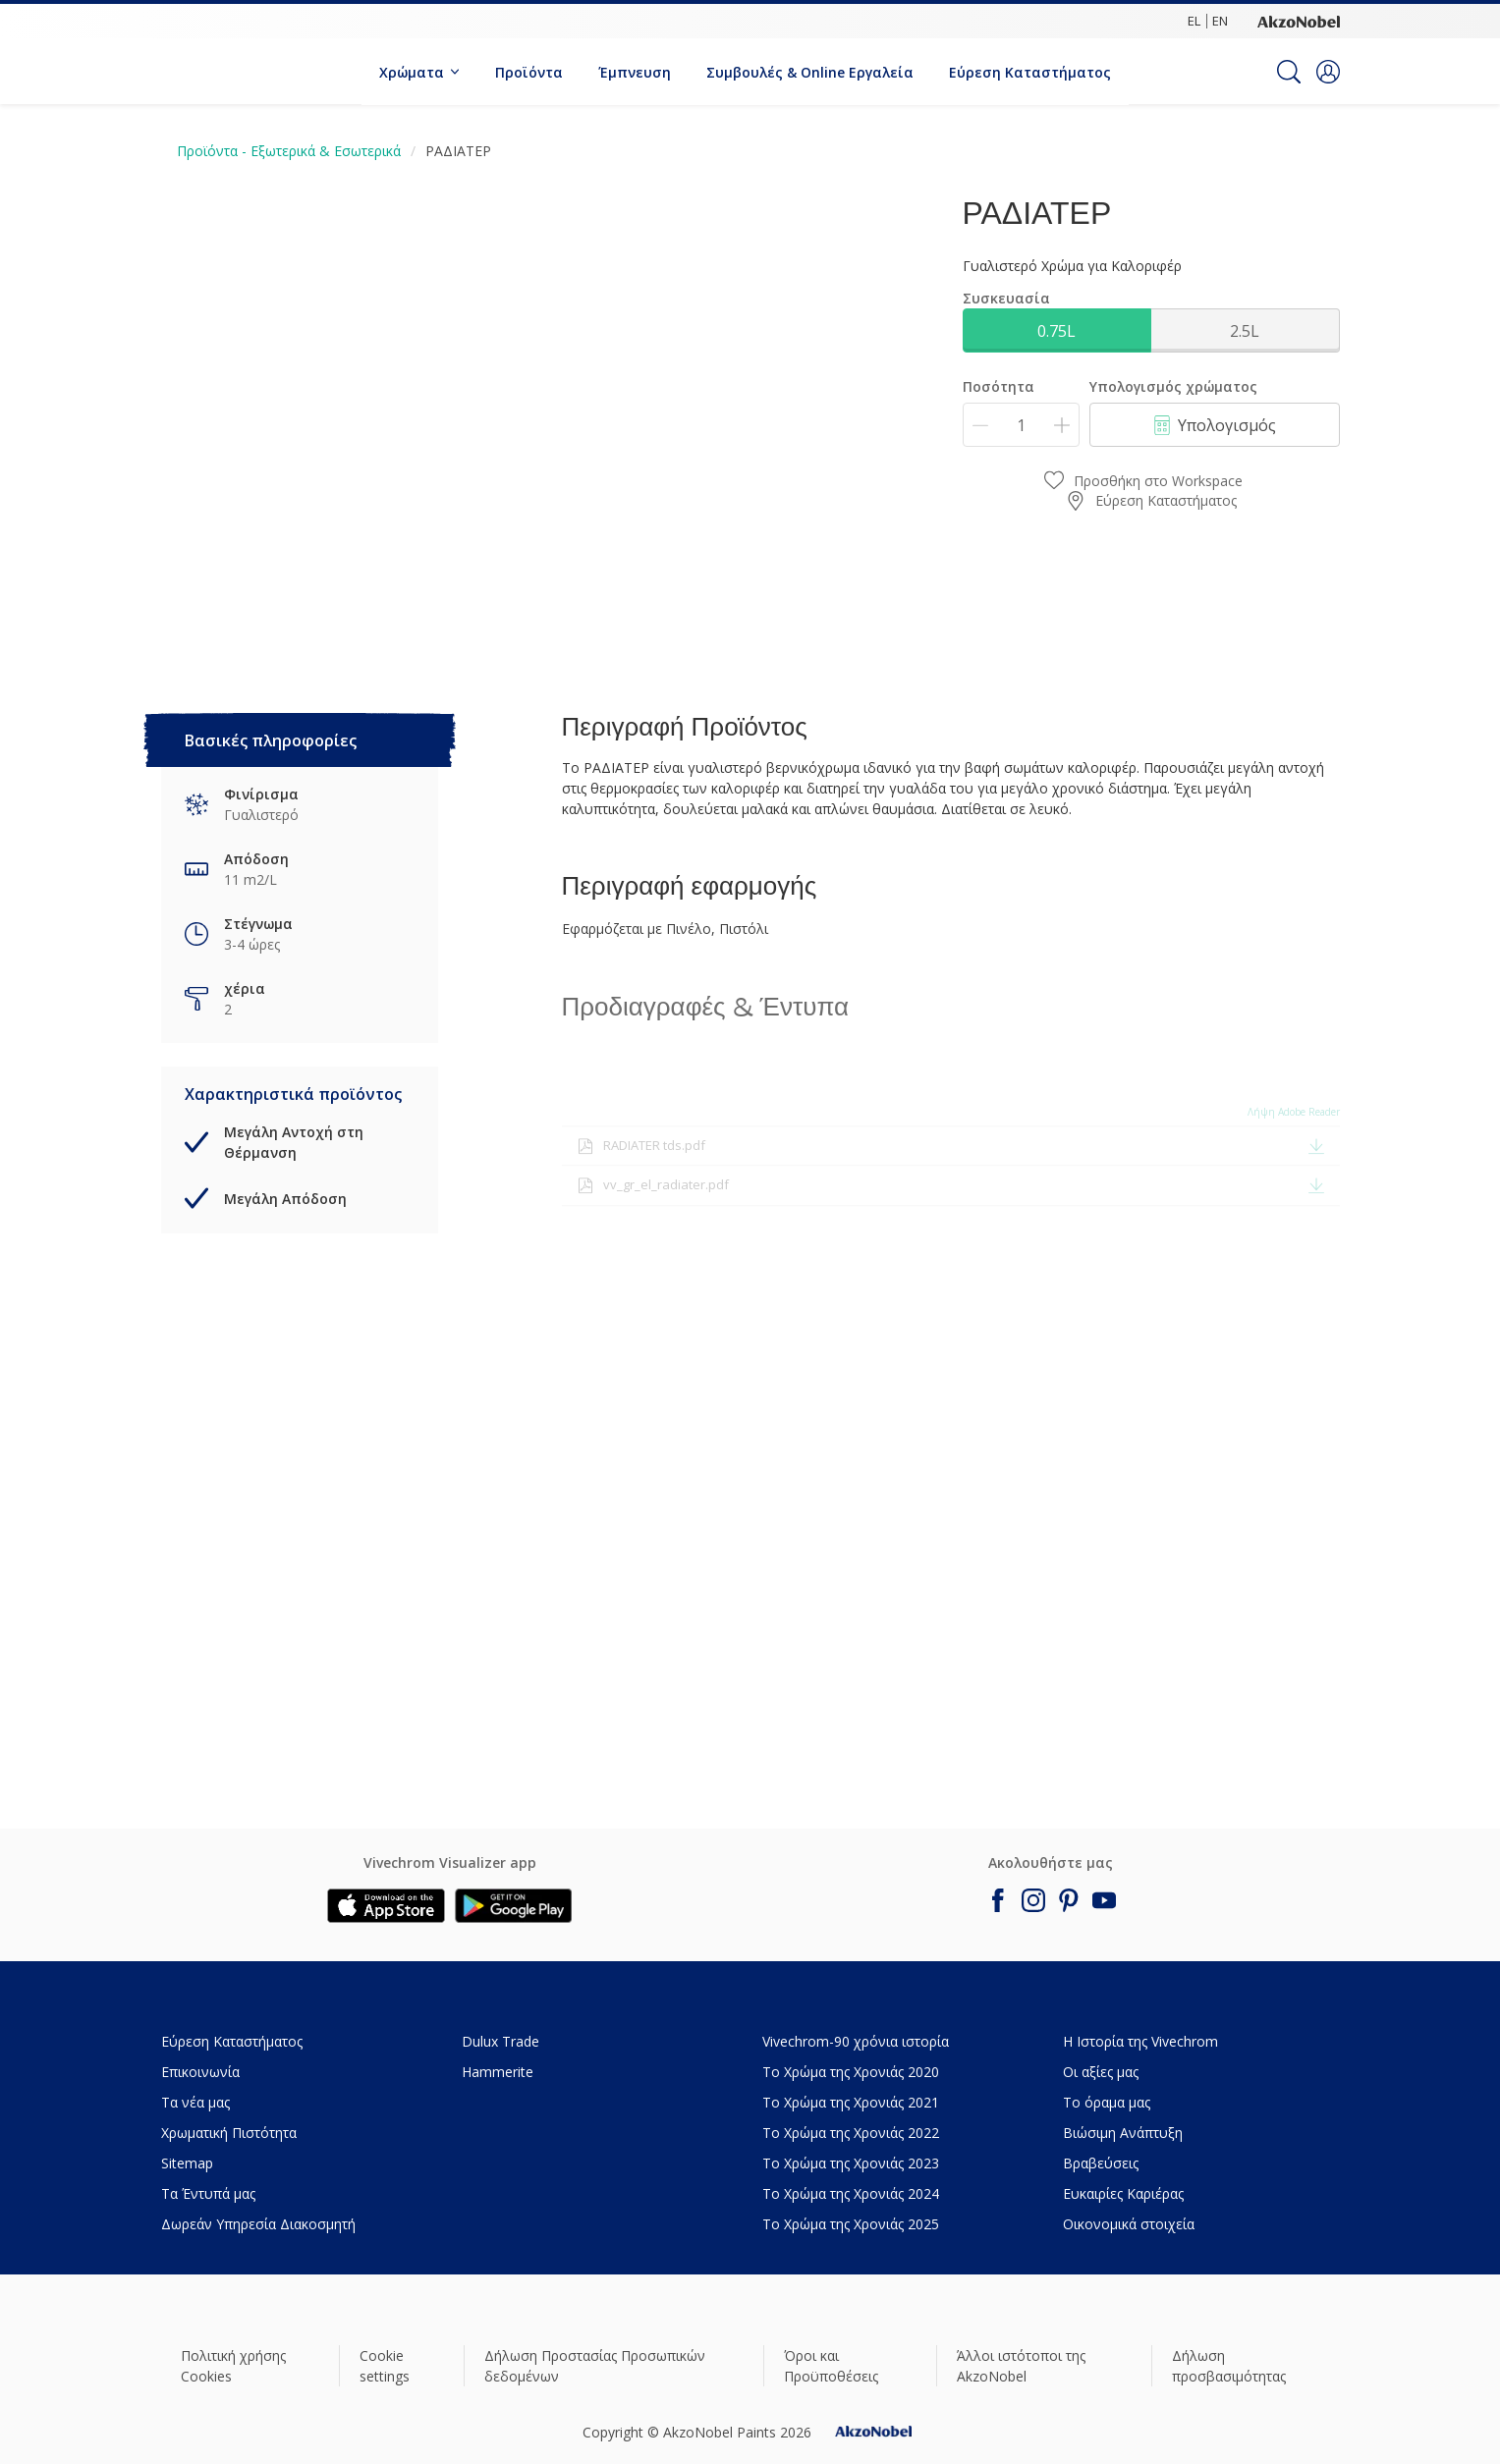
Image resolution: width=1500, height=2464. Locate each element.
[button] (1328, 71)
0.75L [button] (1056, 331)
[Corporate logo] (1298, 20)
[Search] (1289, 71)
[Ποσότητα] (1021, 425)
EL (1194, 20)
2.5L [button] (1244, 331)
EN (1220, 20)
